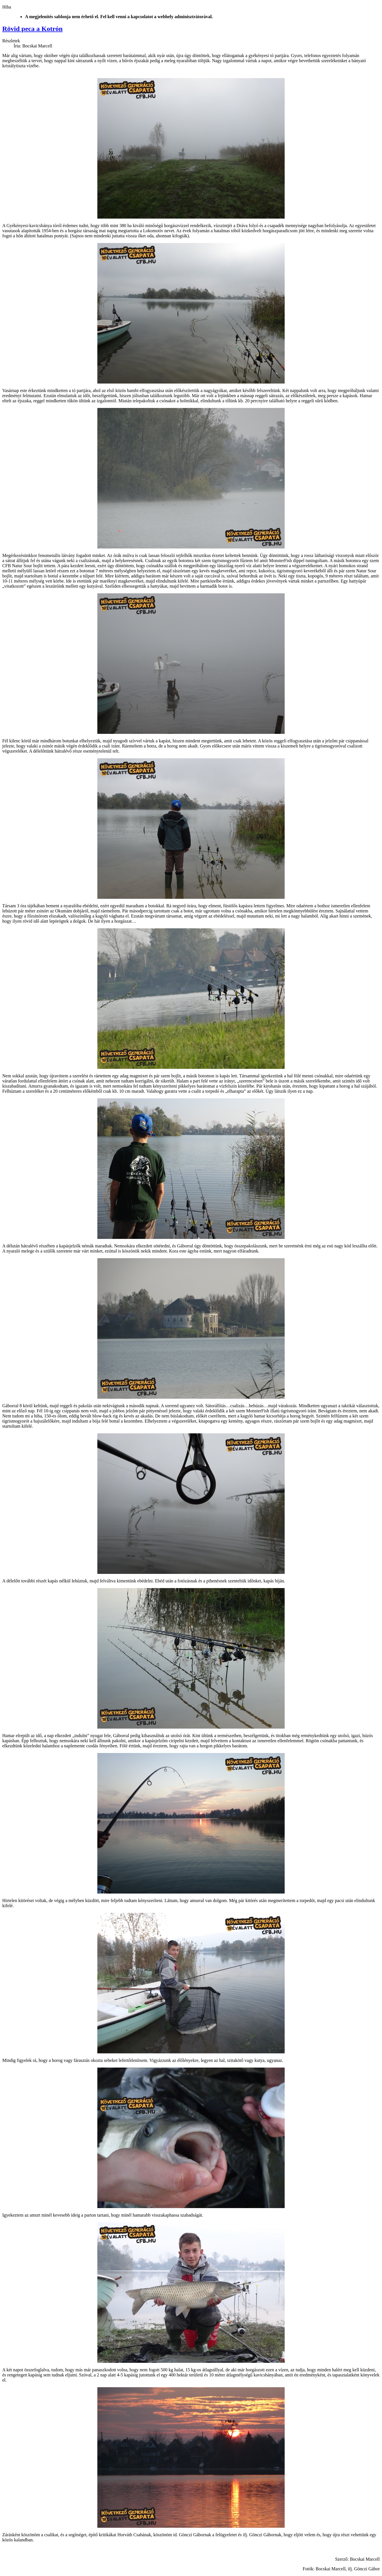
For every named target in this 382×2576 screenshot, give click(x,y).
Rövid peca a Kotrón (32, 28)
